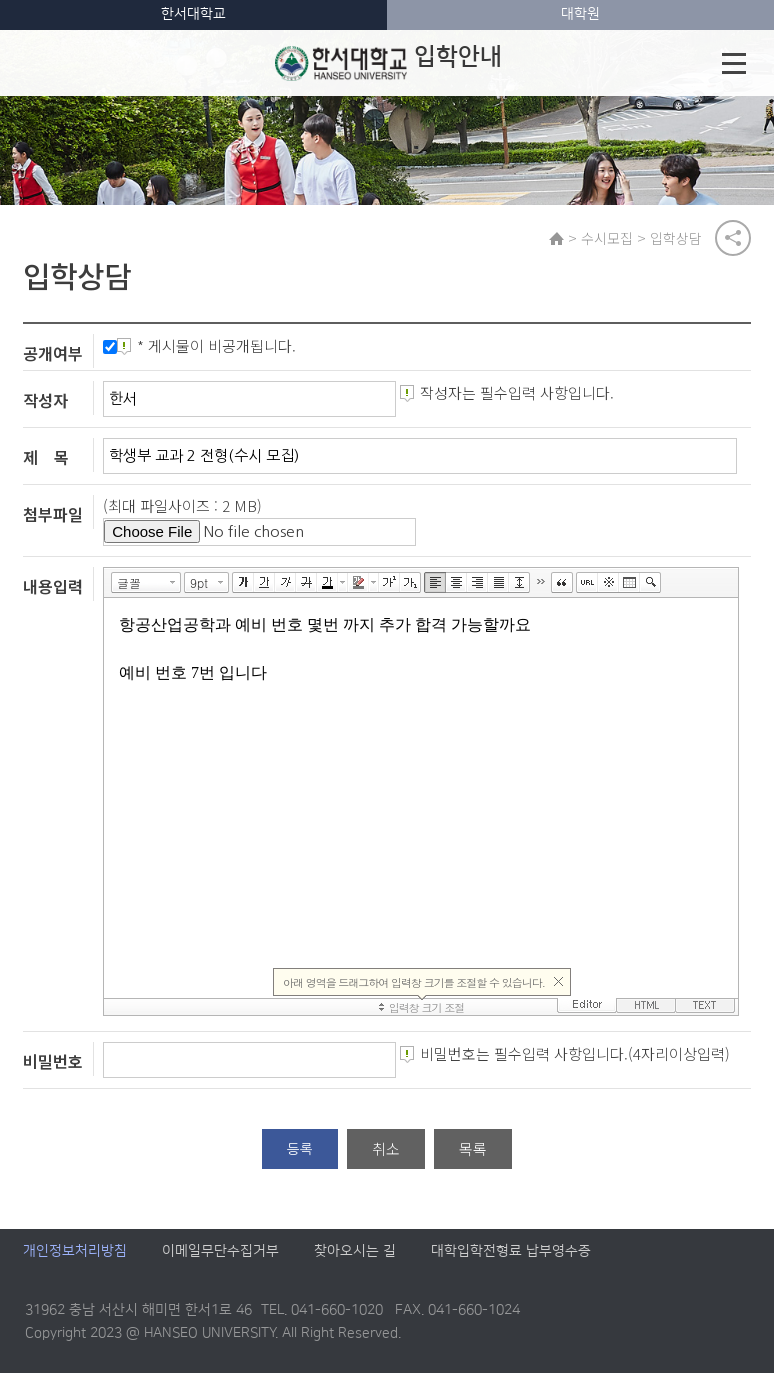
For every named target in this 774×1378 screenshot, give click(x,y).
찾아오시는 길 (355, 1256)
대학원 (580, 14)
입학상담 (680, 239)
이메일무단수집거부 (220, 1256)
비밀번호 (53, 1066)
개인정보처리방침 (75, 1256)
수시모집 (611, 239)
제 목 (46, 462)
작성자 (45, 405)
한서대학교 (193, 14)
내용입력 (53, 590)
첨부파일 (53, 519)
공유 (733, 239)
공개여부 (53, 358)
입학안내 (388, 63)
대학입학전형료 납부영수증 (511, 1256)
